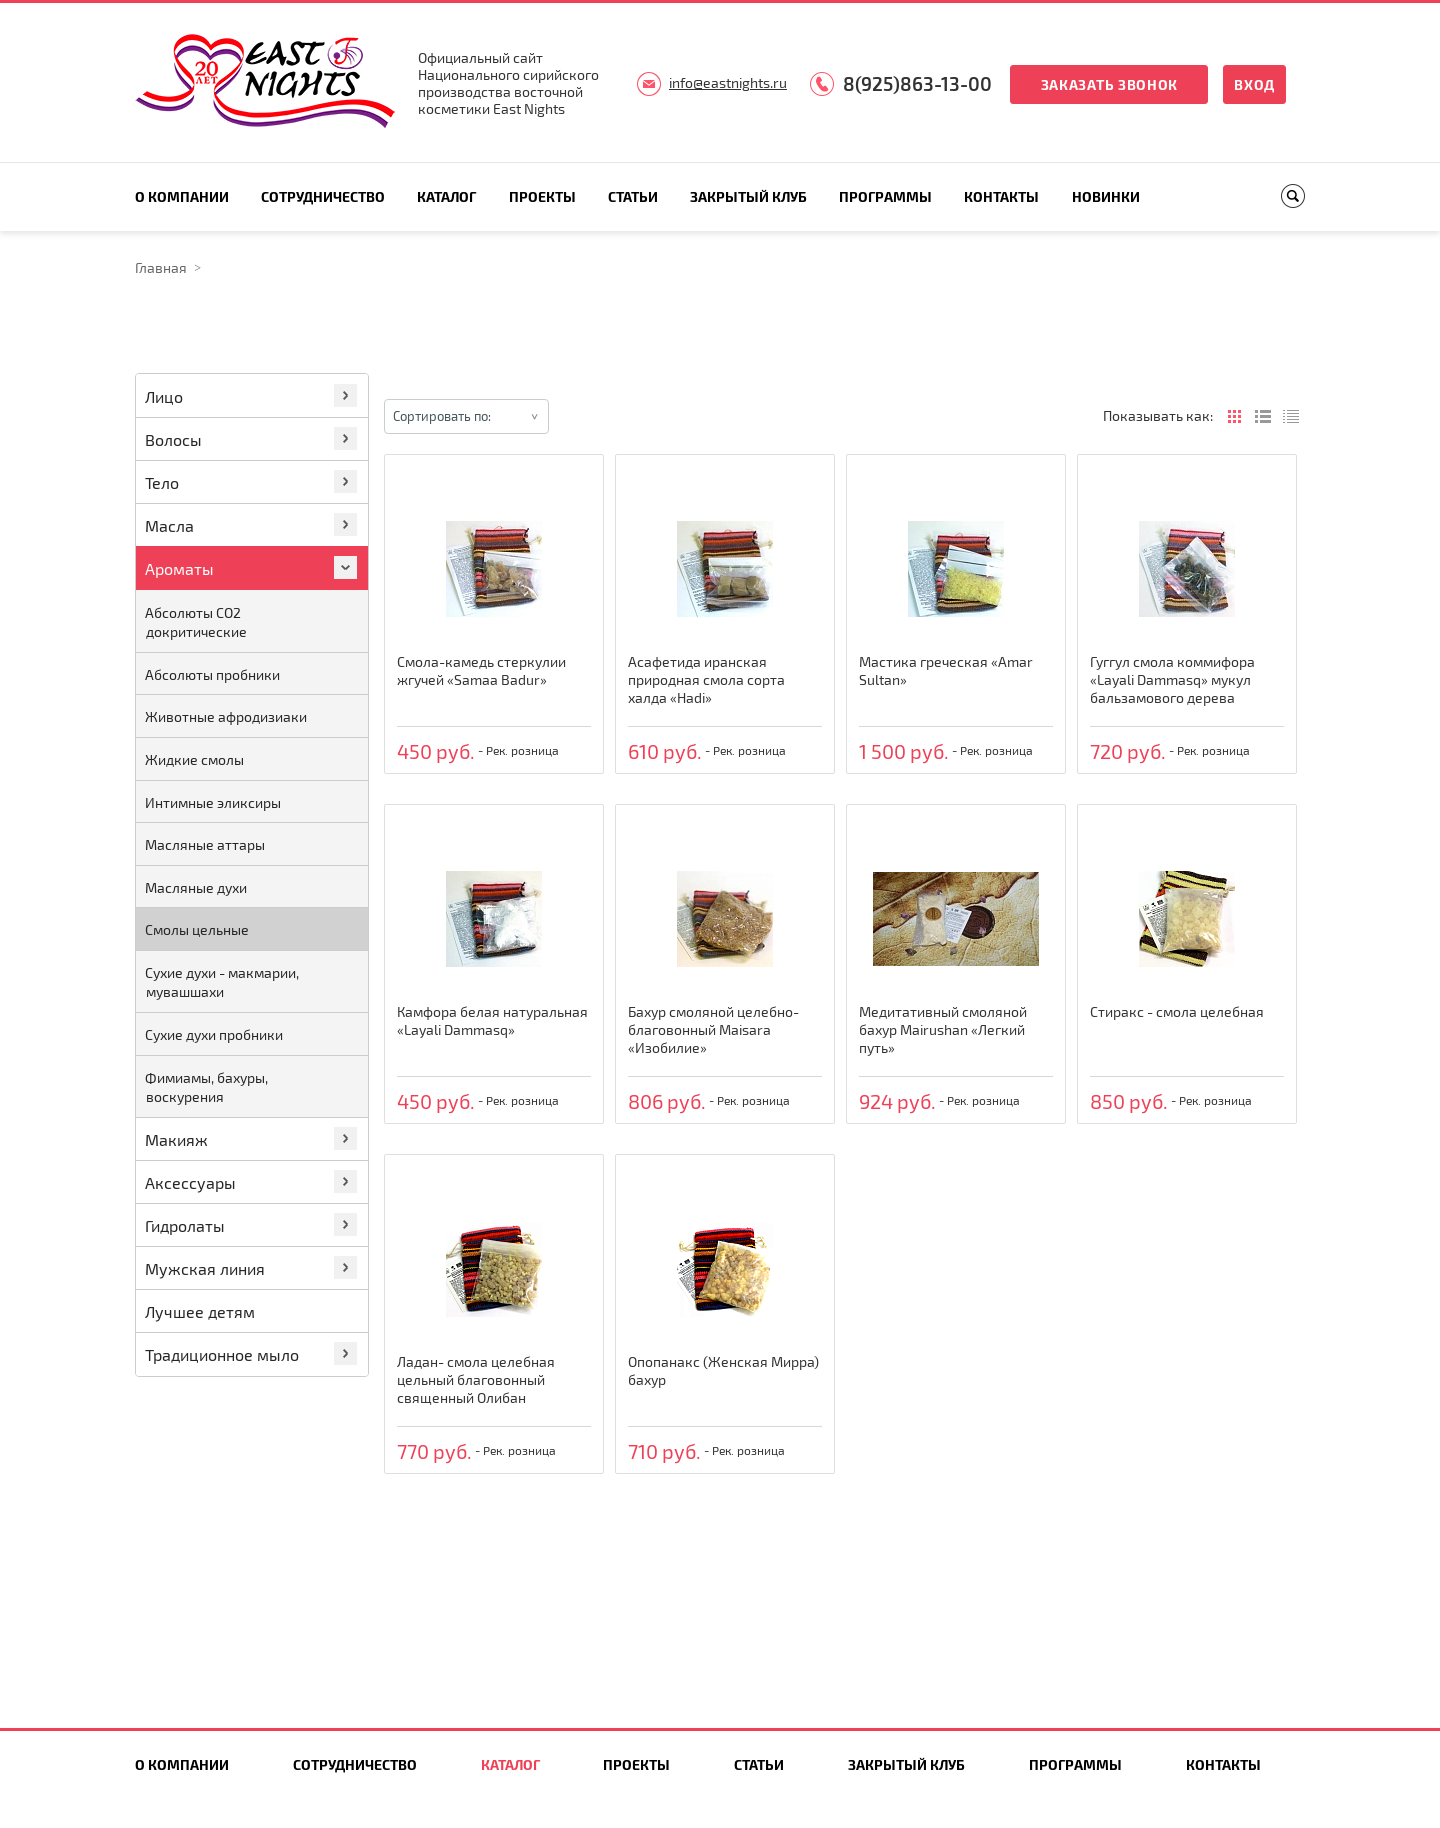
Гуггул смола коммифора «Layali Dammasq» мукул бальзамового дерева (1172, 679)
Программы (885, 196)
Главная (161, 267)
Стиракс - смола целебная (1177, 1011)
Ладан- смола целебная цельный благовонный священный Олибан (476, 1379)
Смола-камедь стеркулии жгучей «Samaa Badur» (481, 670)
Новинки (1106, 196)
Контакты (1001, 196)
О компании (182, 196)
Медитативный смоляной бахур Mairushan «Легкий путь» (943, 1029)
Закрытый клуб (748, 196)
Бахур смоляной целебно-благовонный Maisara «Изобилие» (713, 1029)
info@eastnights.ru (728, 82)
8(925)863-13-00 (917, 83)
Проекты (542, 196)
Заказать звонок (1110, 84)
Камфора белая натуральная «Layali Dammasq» (492, 1020)
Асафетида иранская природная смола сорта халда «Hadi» (706, 679)
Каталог (446, 196)
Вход (1254, 84)
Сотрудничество (323, 196)
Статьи (633, 196)
